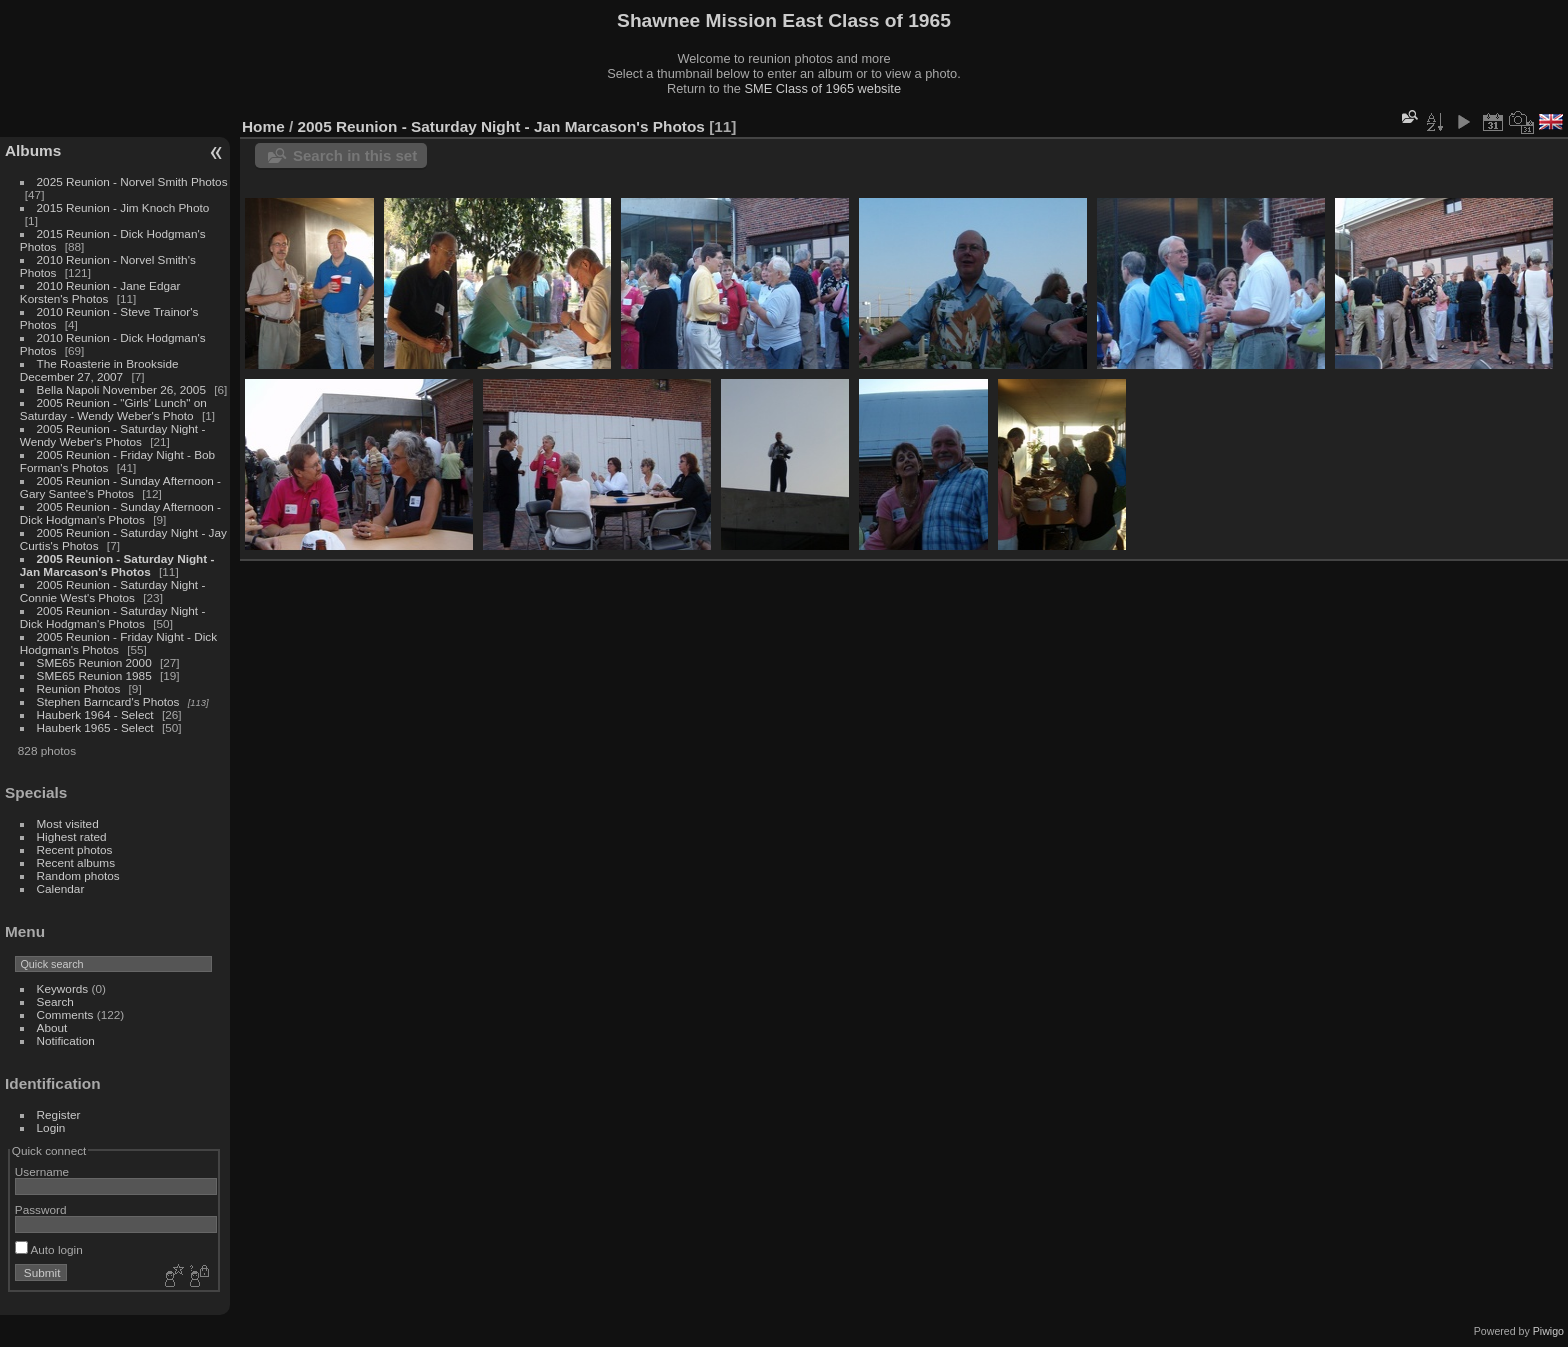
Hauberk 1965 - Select (95, 727)
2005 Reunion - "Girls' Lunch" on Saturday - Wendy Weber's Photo (113, 409)
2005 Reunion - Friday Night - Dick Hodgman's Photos (118, 643)
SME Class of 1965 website (823, 88)
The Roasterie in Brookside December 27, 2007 (99, 370)
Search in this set (355, 155)
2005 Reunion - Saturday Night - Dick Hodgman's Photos (113, 617)
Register (59, 1114)
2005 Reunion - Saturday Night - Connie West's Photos (113, 591)
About (52, 1027)
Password (41, 1209)
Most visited (68, 823)
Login (51, 1127)
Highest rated (72, 836)
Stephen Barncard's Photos (108, 701)
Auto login (49, 1249)
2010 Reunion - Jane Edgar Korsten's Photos (100, 292)
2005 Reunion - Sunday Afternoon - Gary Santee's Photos (120, 487)
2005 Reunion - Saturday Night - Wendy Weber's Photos (113, 435)
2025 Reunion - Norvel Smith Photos (132, 181)
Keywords (63, 988)
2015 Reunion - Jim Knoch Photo (123, 207)
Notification (66, 1040)
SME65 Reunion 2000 (94, 662)
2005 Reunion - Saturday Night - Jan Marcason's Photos (117, 565)
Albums (33, 150)
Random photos (78, 875)
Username (42, 1171)
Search (55, 1001)
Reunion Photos (79, 688)
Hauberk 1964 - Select (95, 714)
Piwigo (1548, 1331)
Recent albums (76, 862)
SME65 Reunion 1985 (94, 675)
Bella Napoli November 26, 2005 (121, 389)
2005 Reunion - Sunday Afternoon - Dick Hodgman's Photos (120, 513)
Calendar (61, 888)
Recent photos (75, 849)
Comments (65, 1014)
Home (263, 126)
